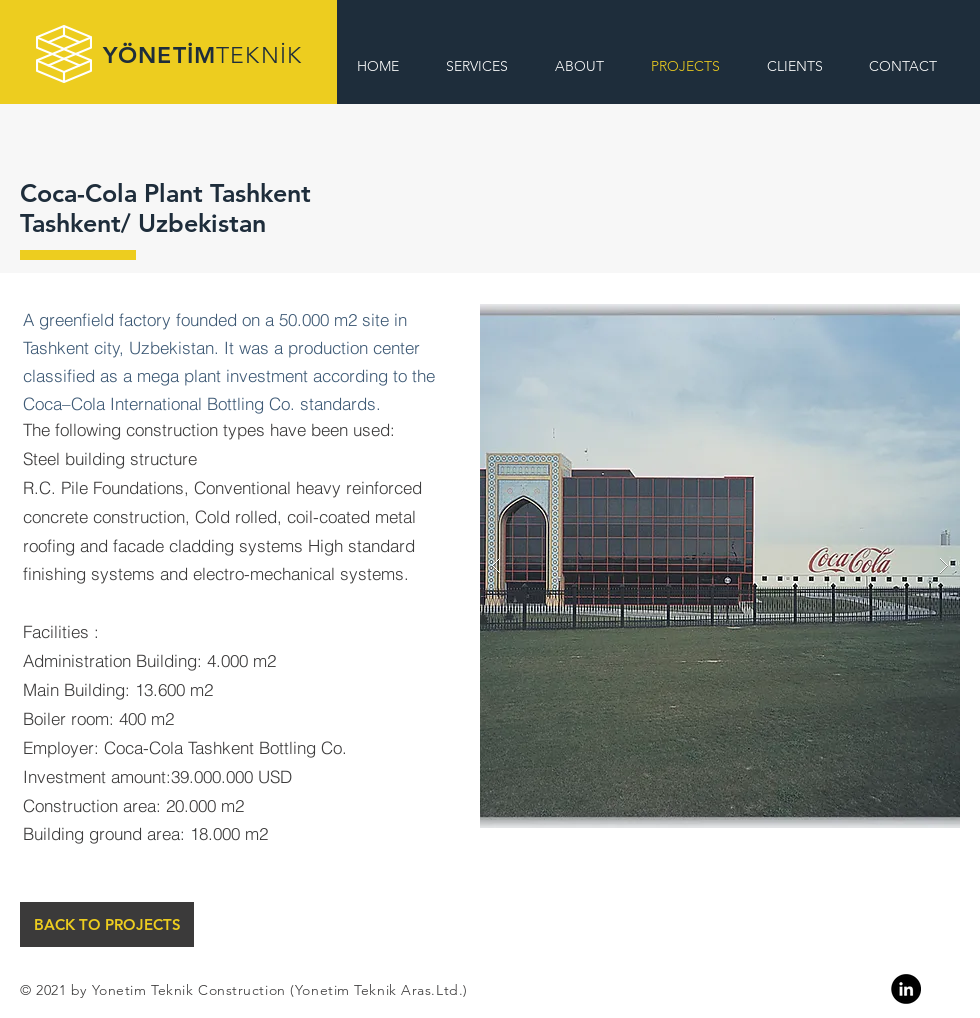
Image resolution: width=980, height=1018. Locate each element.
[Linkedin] (906, 989)
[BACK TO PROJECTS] (107, 924)
